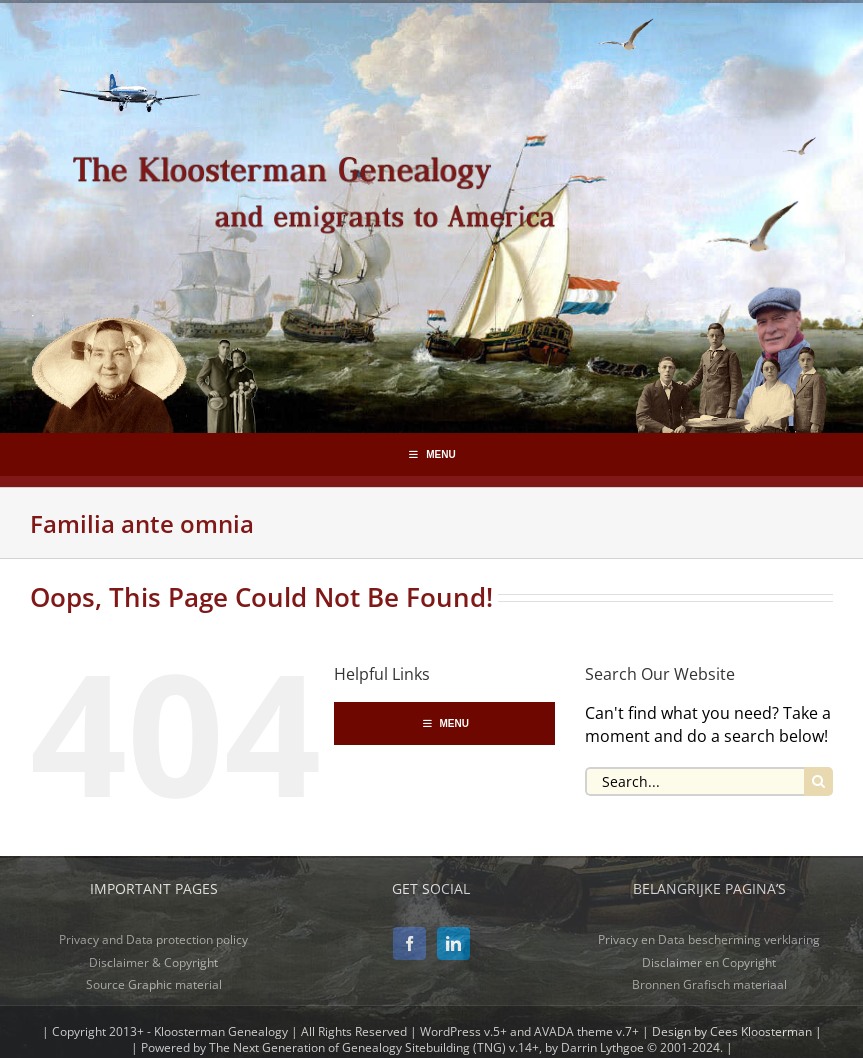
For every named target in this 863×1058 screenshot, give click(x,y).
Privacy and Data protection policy (153, 939)
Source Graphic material (154, 984)
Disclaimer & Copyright (153, 962)
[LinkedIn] (453, 943)
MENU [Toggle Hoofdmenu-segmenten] (431, 454)
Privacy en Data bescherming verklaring (709, 939)
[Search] (818, 781)
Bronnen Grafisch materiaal (709, 984)
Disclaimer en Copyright (709, 962)
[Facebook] (409, 943)
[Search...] (694, 781)
